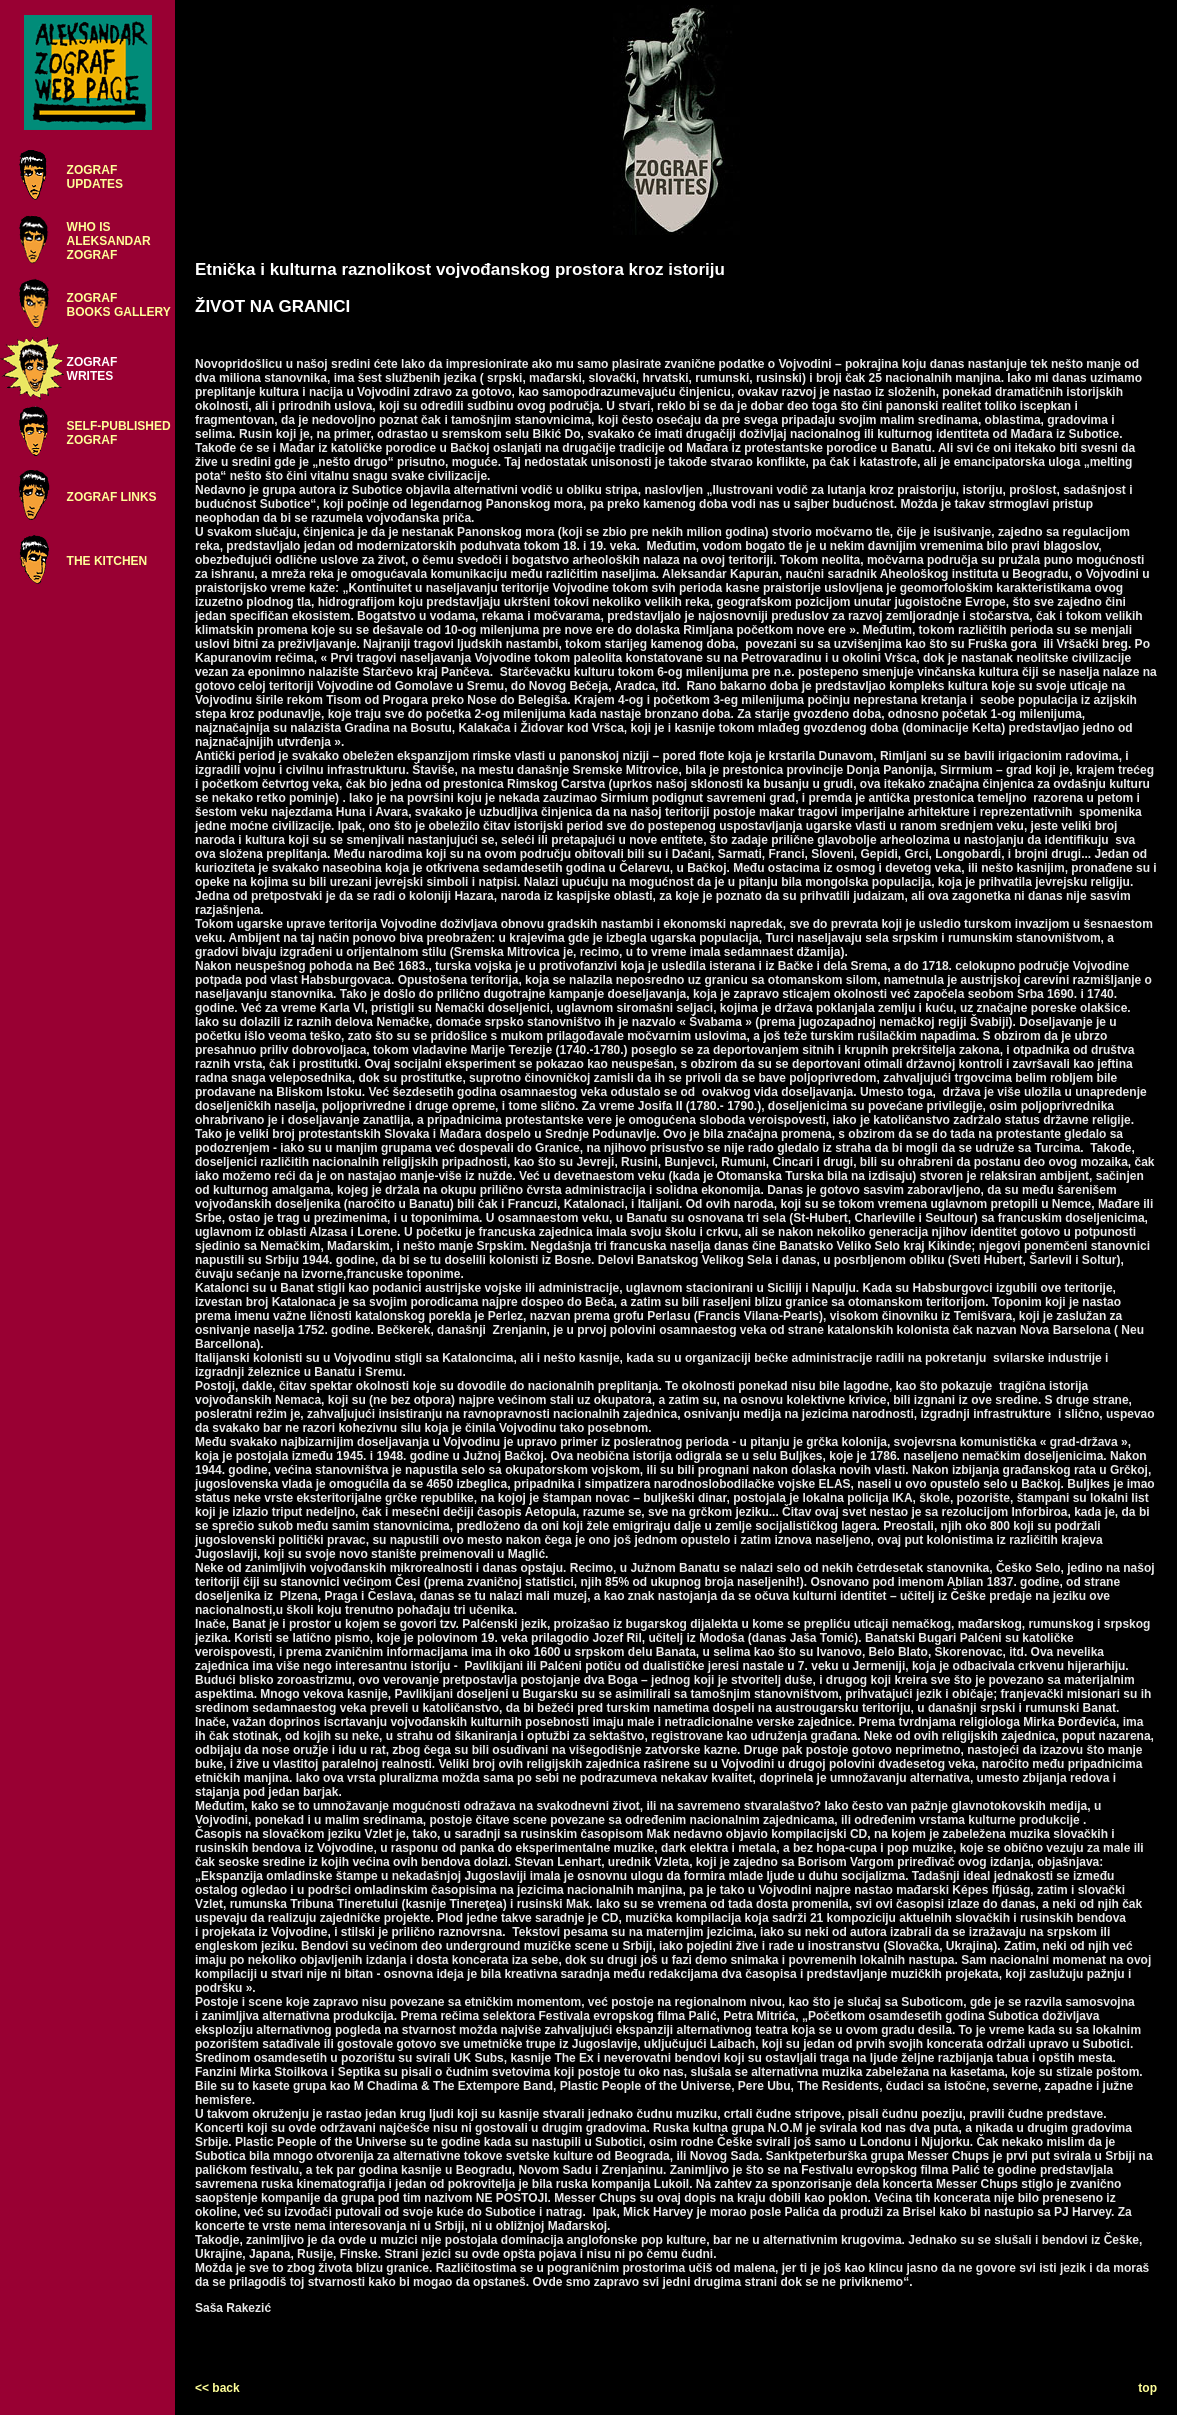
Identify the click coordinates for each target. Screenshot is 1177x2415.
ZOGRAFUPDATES (95, 177)
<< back (217, 2388)
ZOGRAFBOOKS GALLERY (119, 305)
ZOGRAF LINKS (112, 497)
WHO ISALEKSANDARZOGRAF (109, 241)
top (1147, 2388)
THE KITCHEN (107, 561)
